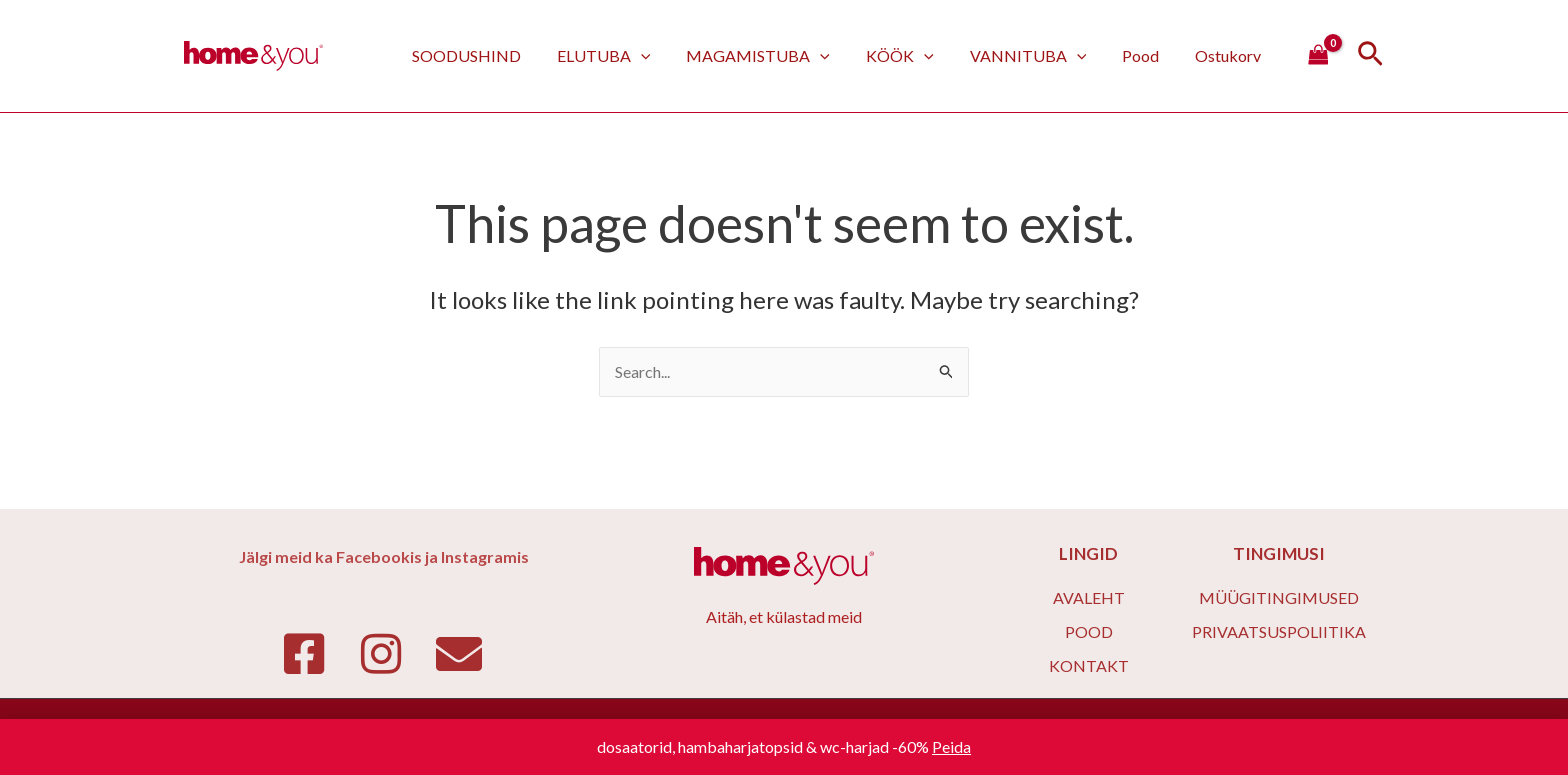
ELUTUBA (626, 55)
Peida (951, 746)
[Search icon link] (1370, 56)
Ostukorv (1230, 55)
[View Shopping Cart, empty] (1318, 56)
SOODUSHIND (492, 55)
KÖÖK (914, 55)
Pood (1146, 55)
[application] (663, 55)
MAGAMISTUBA (776, 55)
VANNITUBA (1038, 55)
